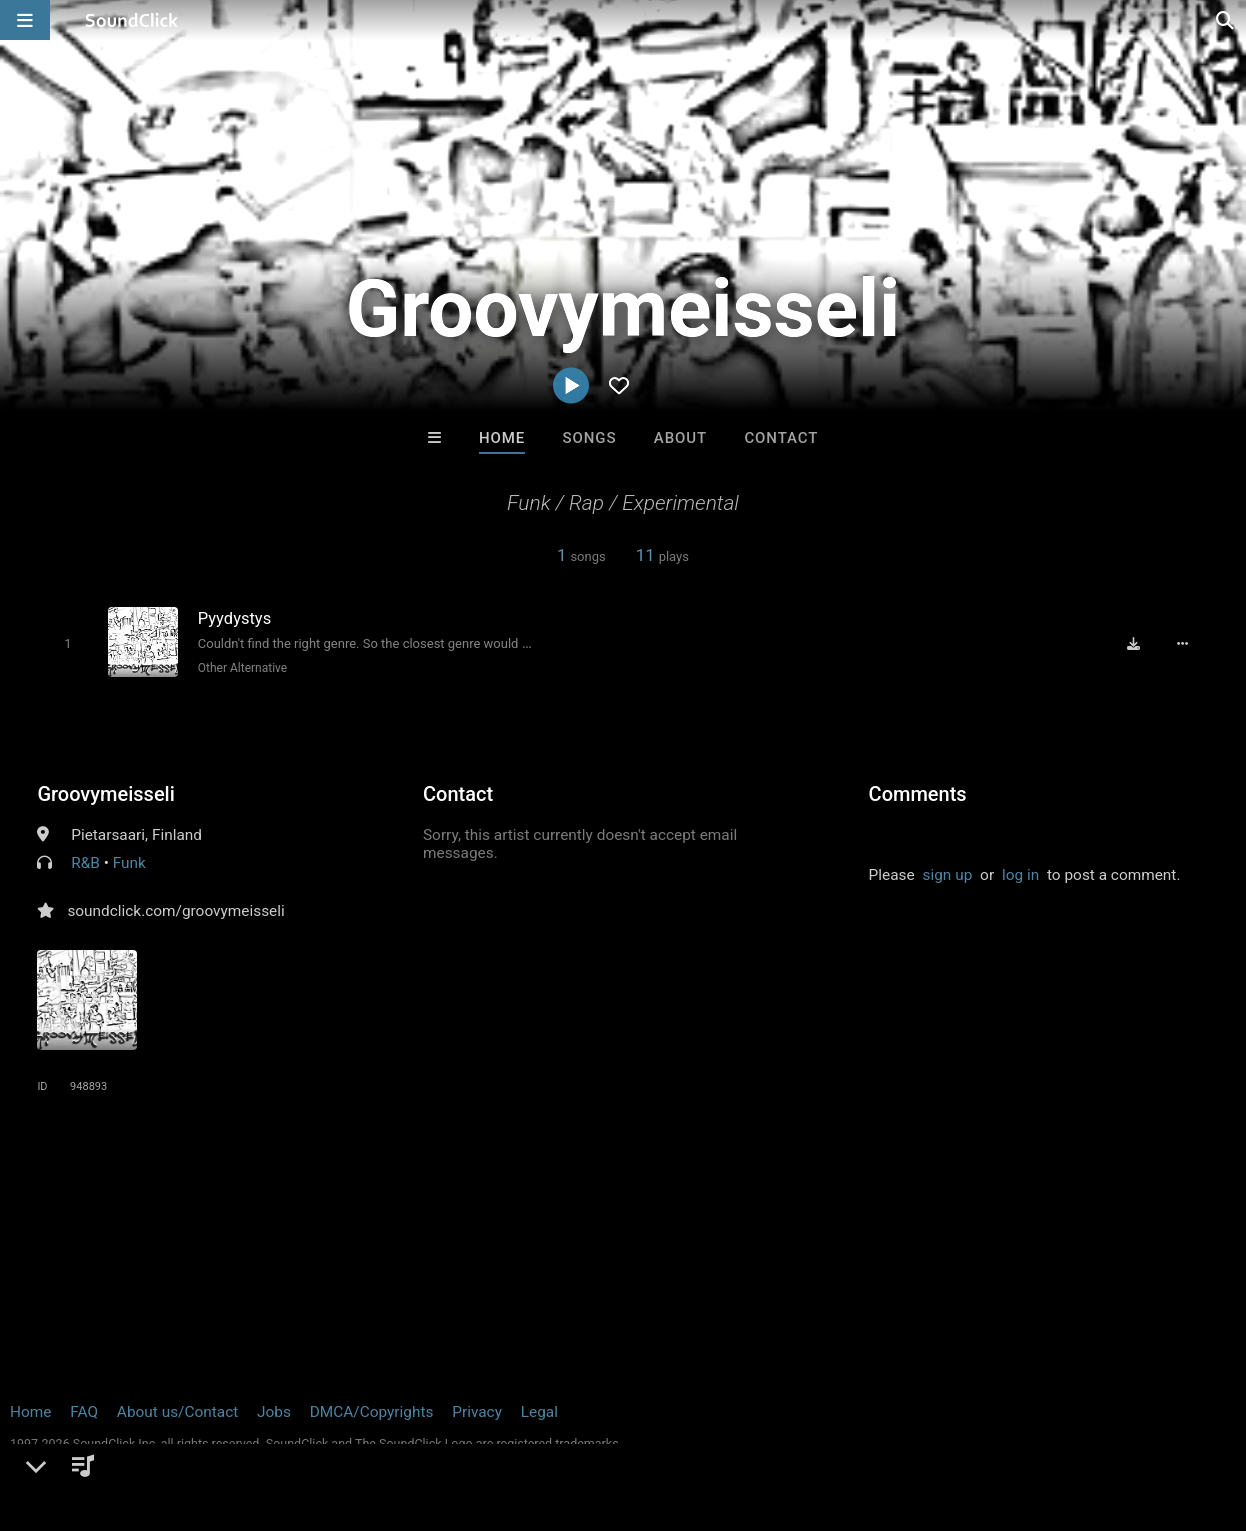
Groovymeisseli (105, 794)
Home (502, 438)
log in (1020, 875)
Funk (129, 863)
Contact (781, 438)
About (680, 438)
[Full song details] (1184, 644)
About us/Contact (177, 1412)
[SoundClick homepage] (132, 20)
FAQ (84, 1412)
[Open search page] (1226, 20)
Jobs (274, 1412)
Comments (918, 794)
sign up (948, 875)
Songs (590, 438)
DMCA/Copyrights (372, 1412)
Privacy (477, 1412)
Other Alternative (241, 668)
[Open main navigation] (25, 20)
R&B (85, 863)
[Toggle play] (67, 643)
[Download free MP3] (1135, 644)
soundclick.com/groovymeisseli (175, 911)
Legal (539, 1412)
